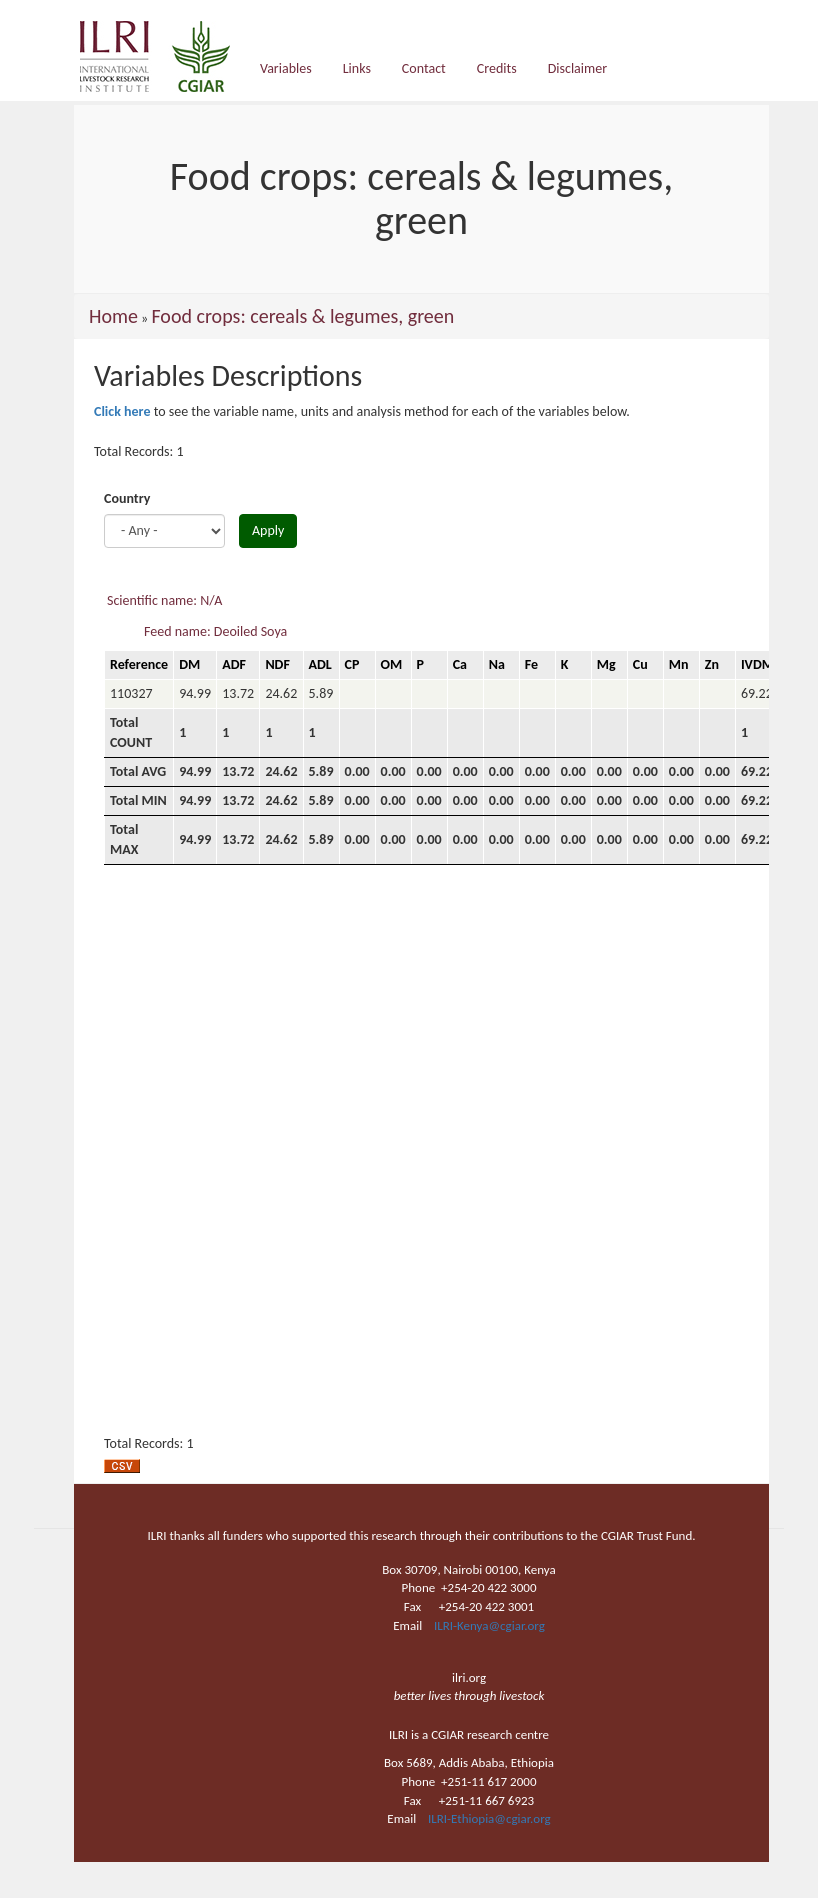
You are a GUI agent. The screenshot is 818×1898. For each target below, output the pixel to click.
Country (127, 498)
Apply (268, 530)
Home (113, 316)
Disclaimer (577, 68)
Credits (497, 68)
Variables (286, 68)
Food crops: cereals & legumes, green (302, 316)
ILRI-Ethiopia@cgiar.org (489, 1818)
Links (357, 68)
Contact (424, 68)
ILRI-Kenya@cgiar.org (489, 1625)
